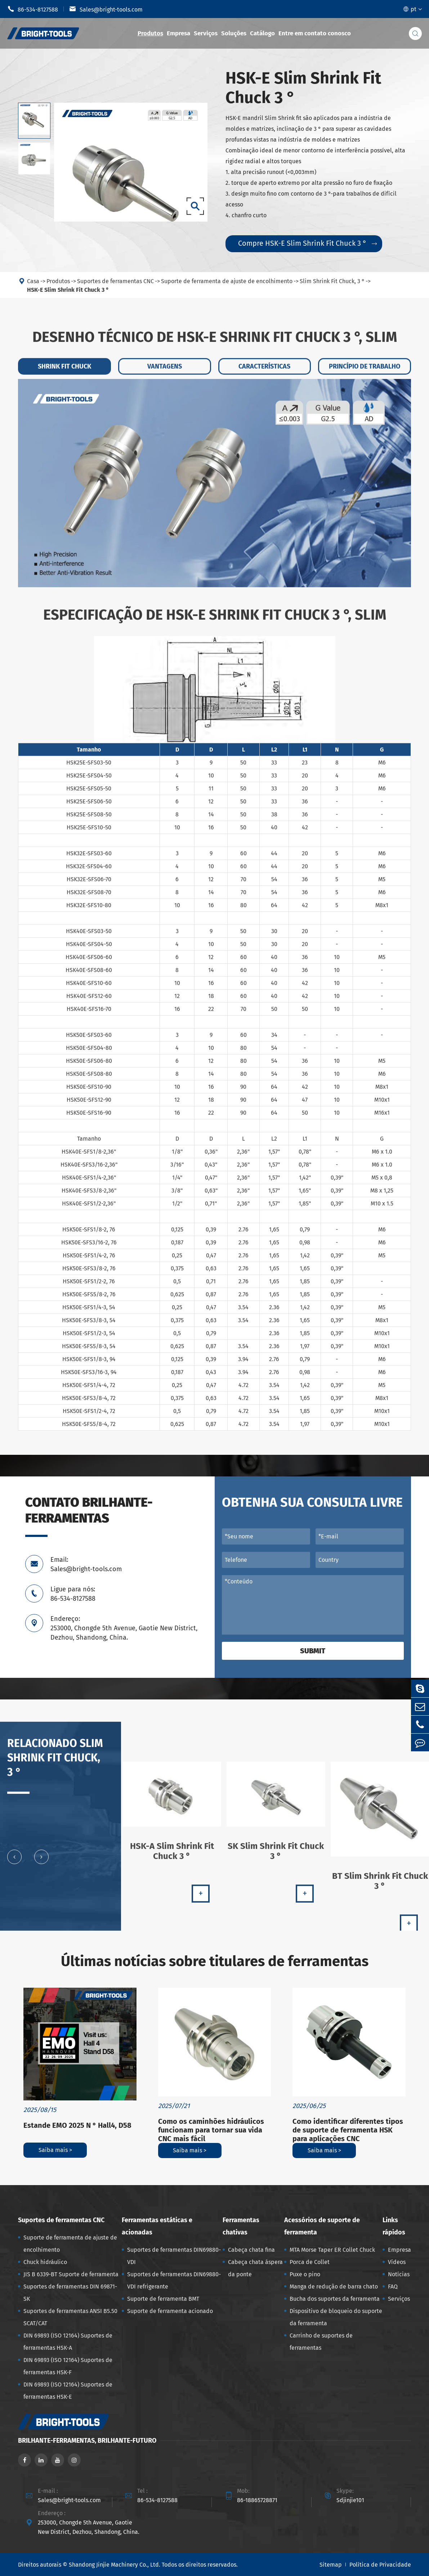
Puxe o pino (305, 2274)
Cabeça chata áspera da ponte (255, 2268)
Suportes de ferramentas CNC (61, 2220)
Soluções (233, 33)
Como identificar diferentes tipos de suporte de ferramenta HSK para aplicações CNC (347, 2130)
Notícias (399, 2274)
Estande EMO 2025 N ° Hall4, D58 (77, 2125)
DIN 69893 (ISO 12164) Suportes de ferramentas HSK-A (67, 2341)
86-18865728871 (257, 2500)
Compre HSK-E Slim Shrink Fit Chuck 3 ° (307, 243)
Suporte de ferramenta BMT (163, 2298)
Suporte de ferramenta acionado (170, 2311)
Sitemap (330, 2564)
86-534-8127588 (32, 9)
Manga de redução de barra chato (334, 2286)
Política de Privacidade (380, 2564)
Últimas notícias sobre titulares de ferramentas (214, 1961)
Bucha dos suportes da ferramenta (335, 2298)
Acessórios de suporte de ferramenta (322, 2226)
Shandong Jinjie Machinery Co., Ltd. (114, 2564)
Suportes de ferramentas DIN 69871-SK (70, 2292)
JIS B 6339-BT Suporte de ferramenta (71, 2274)
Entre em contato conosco (314, 33)
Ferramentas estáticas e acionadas (157, 2226)
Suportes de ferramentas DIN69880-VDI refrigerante (174, 2280)
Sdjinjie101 (350, 2500)
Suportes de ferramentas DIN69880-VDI (174, 2255)
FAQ (393, 2286)
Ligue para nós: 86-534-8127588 (72, 1594)
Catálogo (262, 33)
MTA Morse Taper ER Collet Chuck (332, 2249)
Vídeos (397, 2262)
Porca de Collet (310, 2262)
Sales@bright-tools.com (106, 9)
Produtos (150, 33)
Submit (312, 1650)
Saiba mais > (55, 2150)
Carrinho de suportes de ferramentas (321, 2341)
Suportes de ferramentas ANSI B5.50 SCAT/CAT (70, 2317)
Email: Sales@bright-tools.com (86, 1564)
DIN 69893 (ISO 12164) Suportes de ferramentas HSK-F (67, 2366)
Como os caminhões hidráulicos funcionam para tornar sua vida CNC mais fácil (211, 2130)
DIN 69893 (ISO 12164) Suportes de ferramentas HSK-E (67, 2390)
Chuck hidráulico (45, 2262)
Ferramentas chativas (241, 2226)
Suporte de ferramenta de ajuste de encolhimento (70, 2243)
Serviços (206, 33)
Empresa (178, 33)
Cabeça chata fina (251, 2249)
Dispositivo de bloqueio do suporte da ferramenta (336, 2317)
